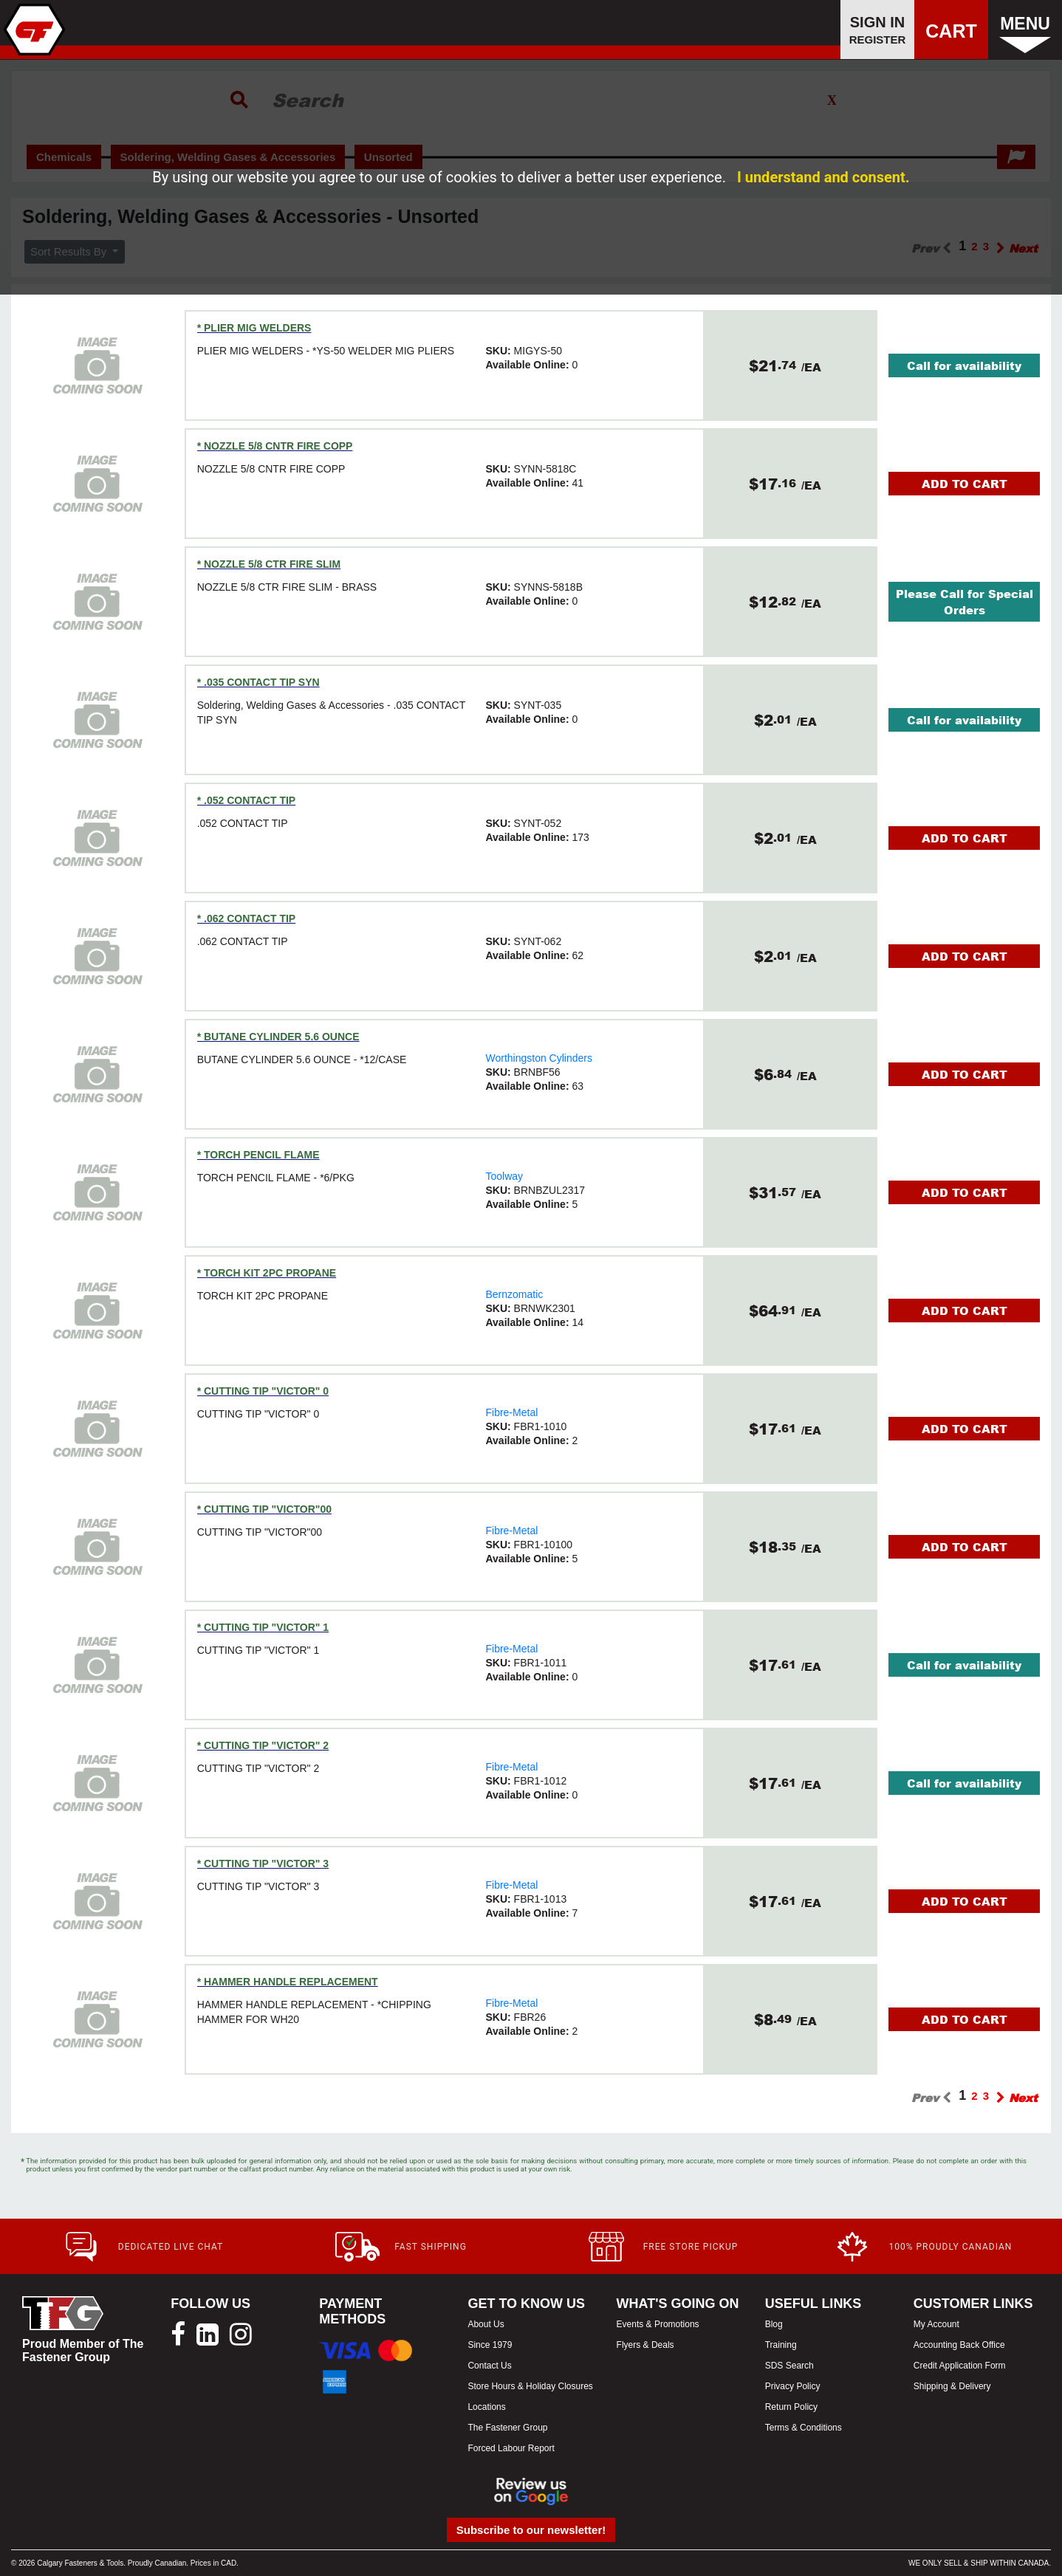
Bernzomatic (514, 1294)
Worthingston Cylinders (538, 1058)
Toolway (504, 1176)
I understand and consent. (823, 177)
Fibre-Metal (511, 1412)
